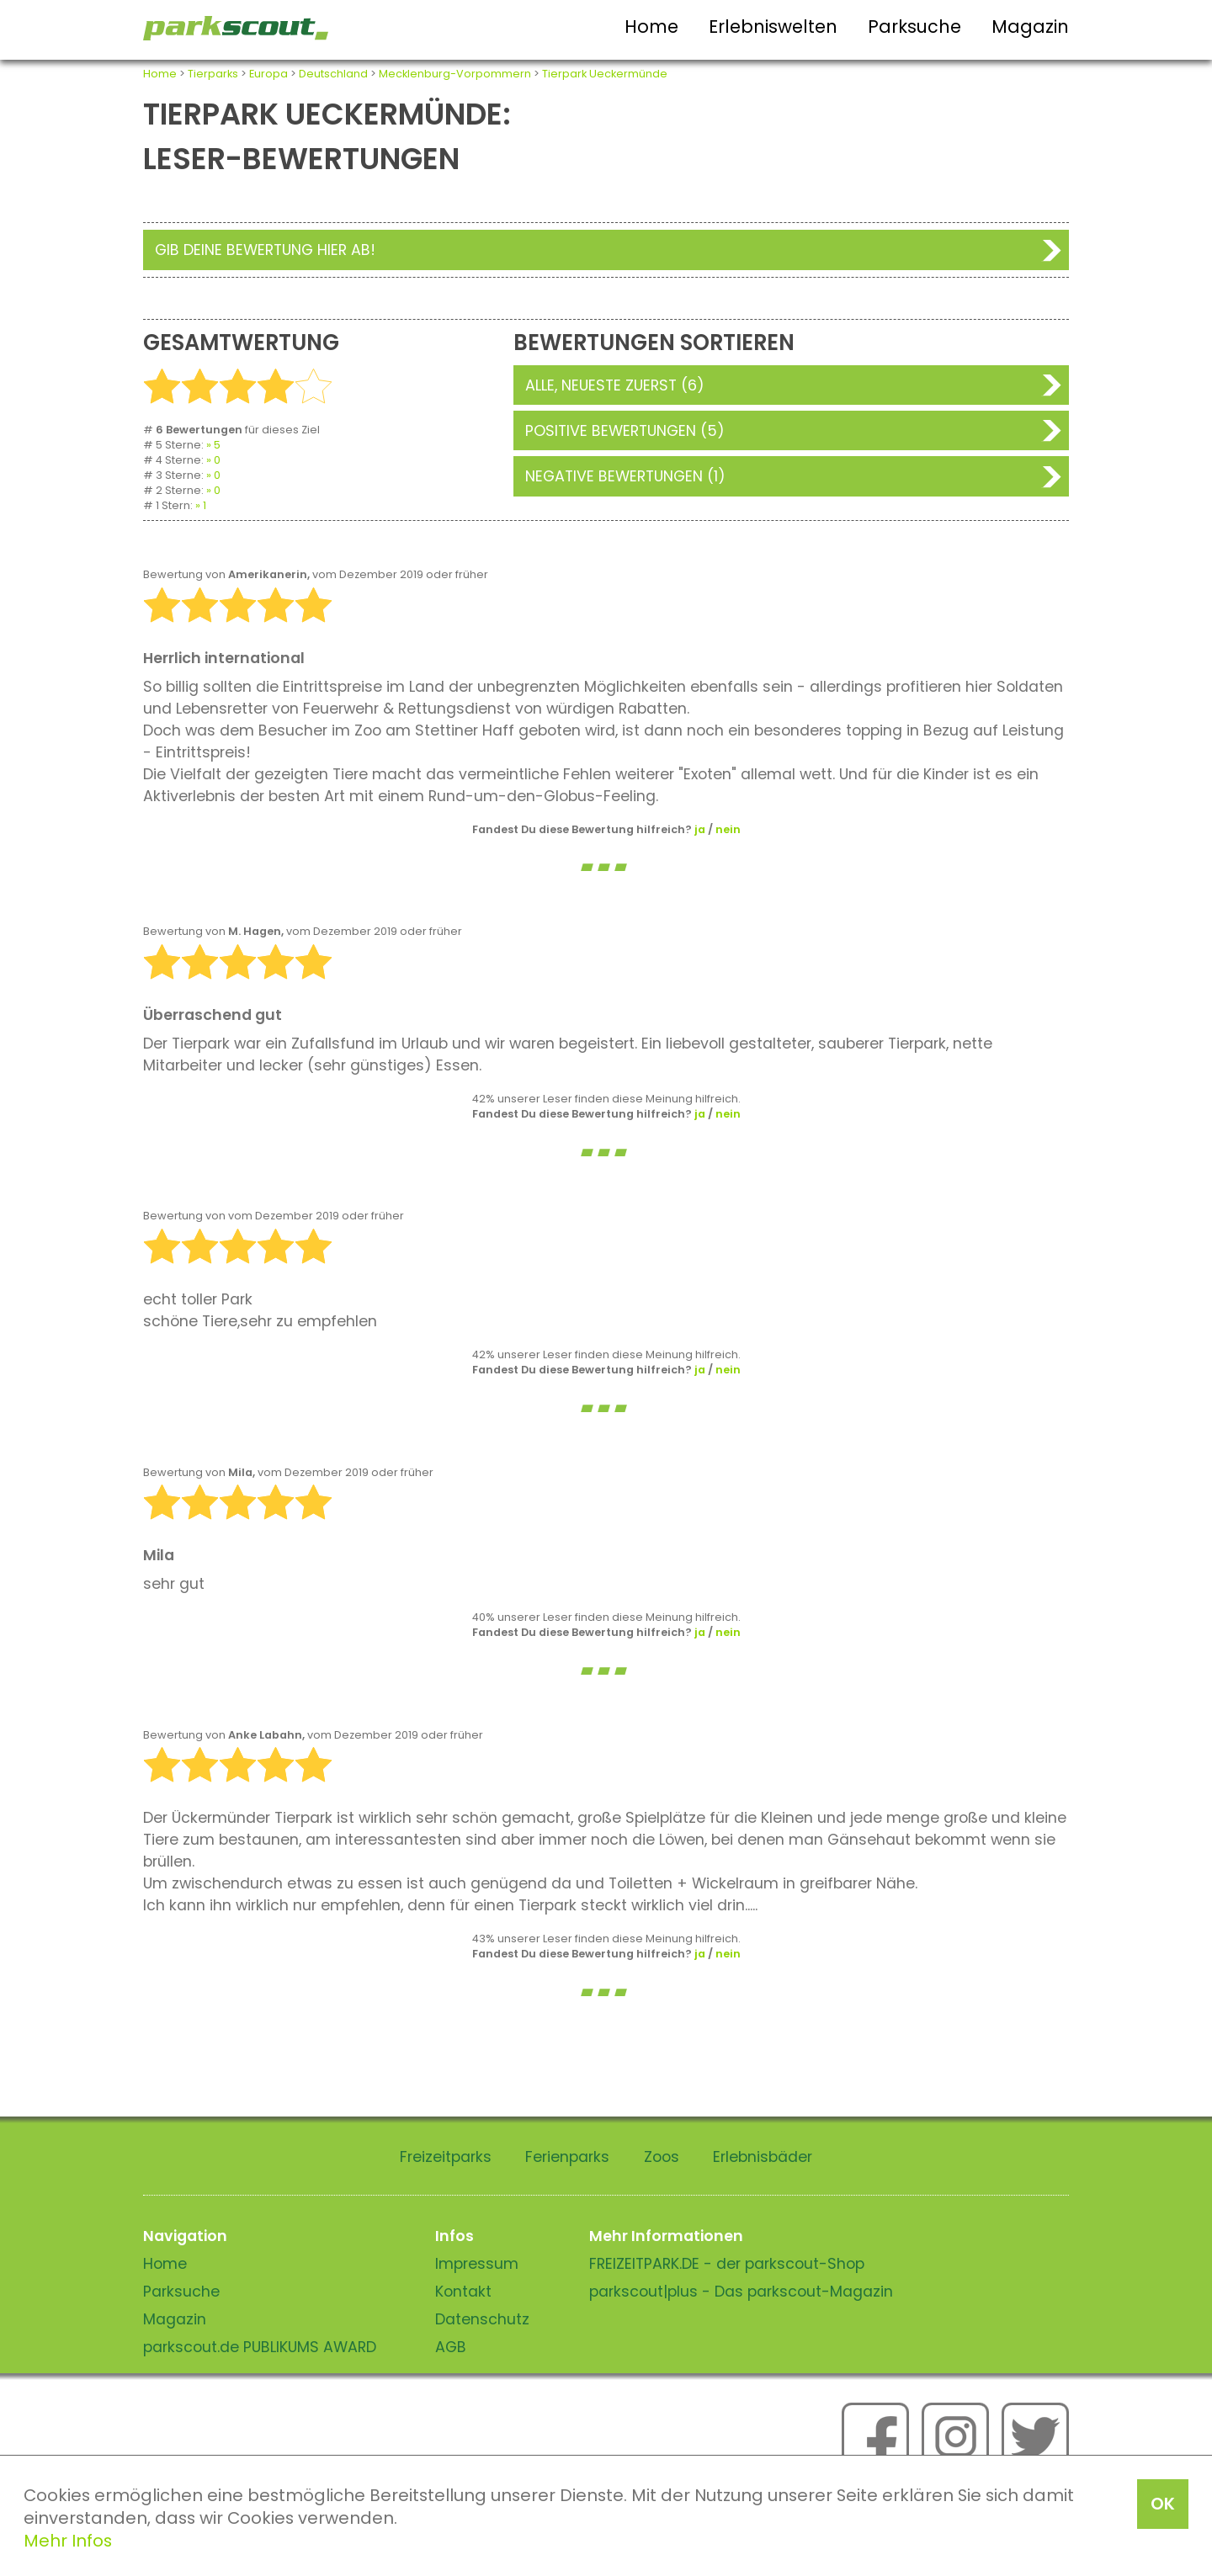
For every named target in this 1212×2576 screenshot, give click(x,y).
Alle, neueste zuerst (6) (614, 385)
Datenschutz (482, 2319)
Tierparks (213, 73)
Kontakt (463, 2291)
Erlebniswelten (773, 26)
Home (651, 26)
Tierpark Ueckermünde (604, 73)
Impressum (476, 2264)
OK (1163, 2503)
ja (699, 829)
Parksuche (914, 26)
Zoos (661, 2157)
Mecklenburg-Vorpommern (455, 73)
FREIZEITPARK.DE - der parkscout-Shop (726, 2264)
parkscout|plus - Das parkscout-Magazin (741, 2291)
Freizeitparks (446, 2157)
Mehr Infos (68, 2540)
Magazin (1030, 26)
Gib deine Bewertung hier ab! (265, 250)
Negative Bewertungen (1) (625, 476)
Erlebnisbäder (762, 2157)
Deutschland (333, 73)
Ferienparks (567, 2157)
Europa (268, 73)
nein (728, 829)
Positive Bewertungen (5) (625, 431)
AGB (450, 2347)
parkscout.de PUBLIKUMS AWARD (259, 2347)
